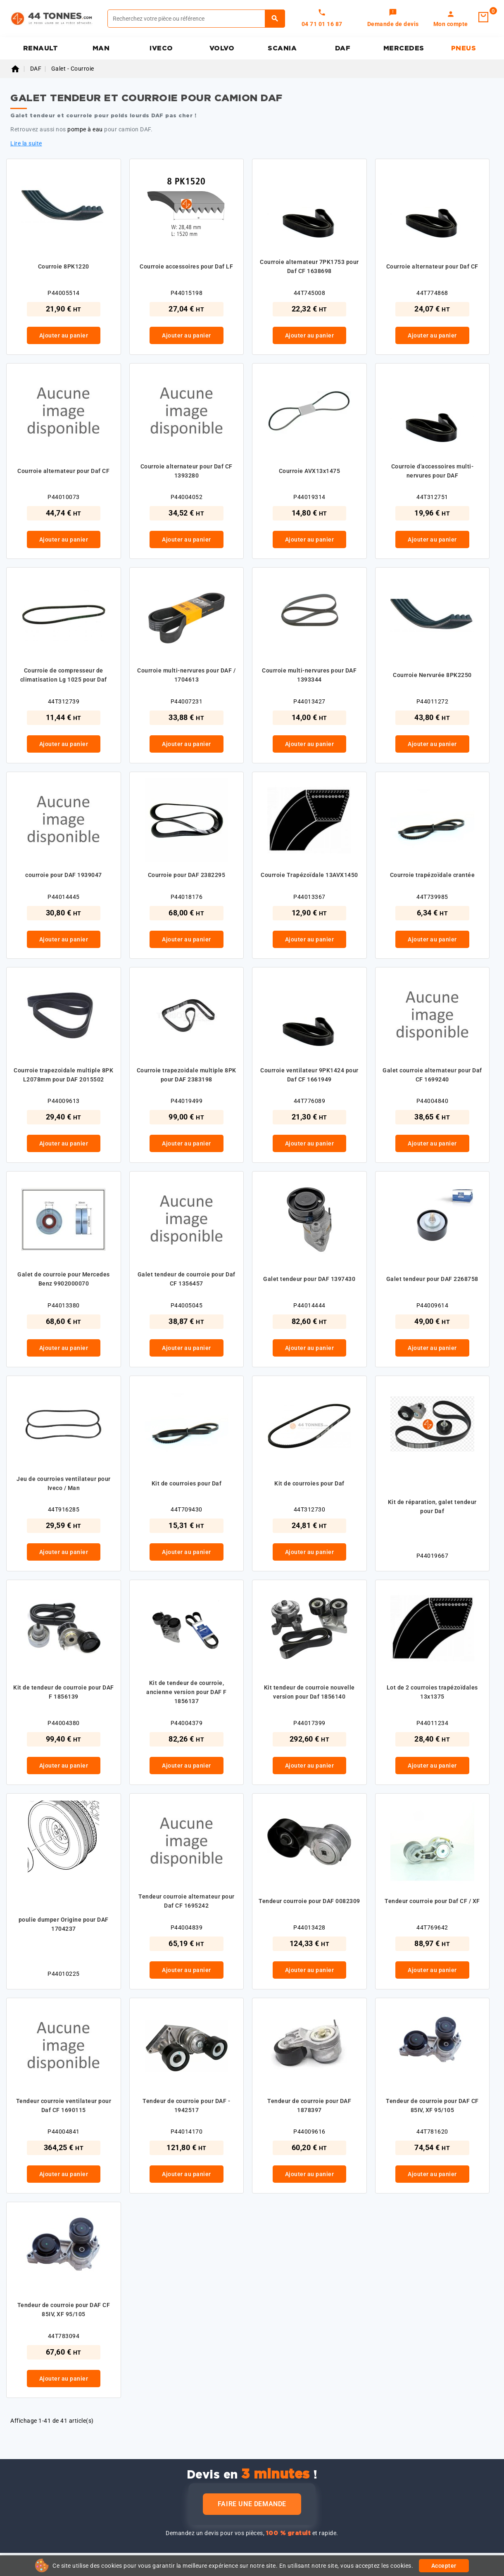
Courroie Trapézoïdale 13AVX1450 (309, 875)
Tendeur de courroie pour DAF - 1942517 (186, 2105)
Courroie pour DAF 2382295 (187, 875)
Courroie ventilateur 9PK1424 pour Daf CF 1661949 (309, 1075)
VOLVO (222, 48)
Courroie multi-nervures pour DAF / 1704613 (186, 675)
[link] (393, 18)
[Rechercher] (196, 19)
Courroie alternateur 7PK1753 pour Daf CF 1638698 (309, 266)
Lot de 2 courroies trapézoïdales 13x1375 (432, 1692)
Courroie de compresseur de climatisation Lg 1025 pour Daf (63, 675)
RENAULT (40, 48)
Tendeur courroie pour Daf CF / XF (432, 1901)
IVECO (161, 48)
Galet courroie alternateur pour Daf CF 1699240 (432, 1075)
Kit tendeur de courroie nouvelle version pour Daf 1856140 (309, 1692)
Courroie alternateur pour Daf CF (432, 266)
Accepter (443, 2565)
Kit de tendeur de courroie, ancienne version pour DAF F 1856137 (186, 1692)
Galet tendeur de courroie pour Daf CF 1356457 (186, 1279)
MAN (101, 48)
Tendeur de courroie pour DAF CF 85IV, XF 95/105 (432, 2105)
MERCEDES (403, 48)
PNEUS (463, 48)
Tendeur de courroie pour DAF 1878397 (309, 2105)
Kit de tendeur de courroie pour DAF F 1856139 (63, 1692)
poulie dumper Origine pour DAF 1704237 (64, 1924)
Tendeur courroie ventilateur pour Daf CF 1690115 (64, 2105)
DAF (343, 48)
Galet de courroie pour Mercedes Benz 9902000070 (63, 1279)
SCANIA (282, 48)
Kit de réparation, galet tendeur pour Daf (432, 1506)
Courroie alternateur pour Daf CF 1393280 (186, 471)
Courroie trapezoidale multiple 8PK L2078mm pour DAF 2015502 (63, 1075)
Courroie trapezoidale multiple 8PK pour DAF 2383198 (186, 1075)
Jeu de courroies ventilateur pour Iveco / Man (64, 1483)
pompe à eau (85, 129)
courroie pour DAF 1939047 (63, 875)
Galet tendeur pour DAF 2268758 (432, 1279)
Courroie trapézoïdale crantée (432, 875)
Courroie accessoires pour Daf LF (186, 266)
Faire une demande (252, 2504)
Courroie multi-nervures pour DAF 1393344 (309, 675)
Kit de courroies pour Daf (187, 1483)
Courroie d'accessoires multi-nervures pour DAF (432, 471)
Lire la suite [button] (26, 143)
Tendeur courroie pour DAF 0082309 (309, 1901)
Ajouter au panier (63, 335)
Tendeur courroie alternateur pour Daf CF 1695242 (186, 1901)
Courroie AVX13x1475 (309, 471)
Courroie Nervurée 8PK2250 (432, 675)
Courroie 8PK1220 (63, 266)
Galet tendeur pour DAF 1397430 (309, 1279)
